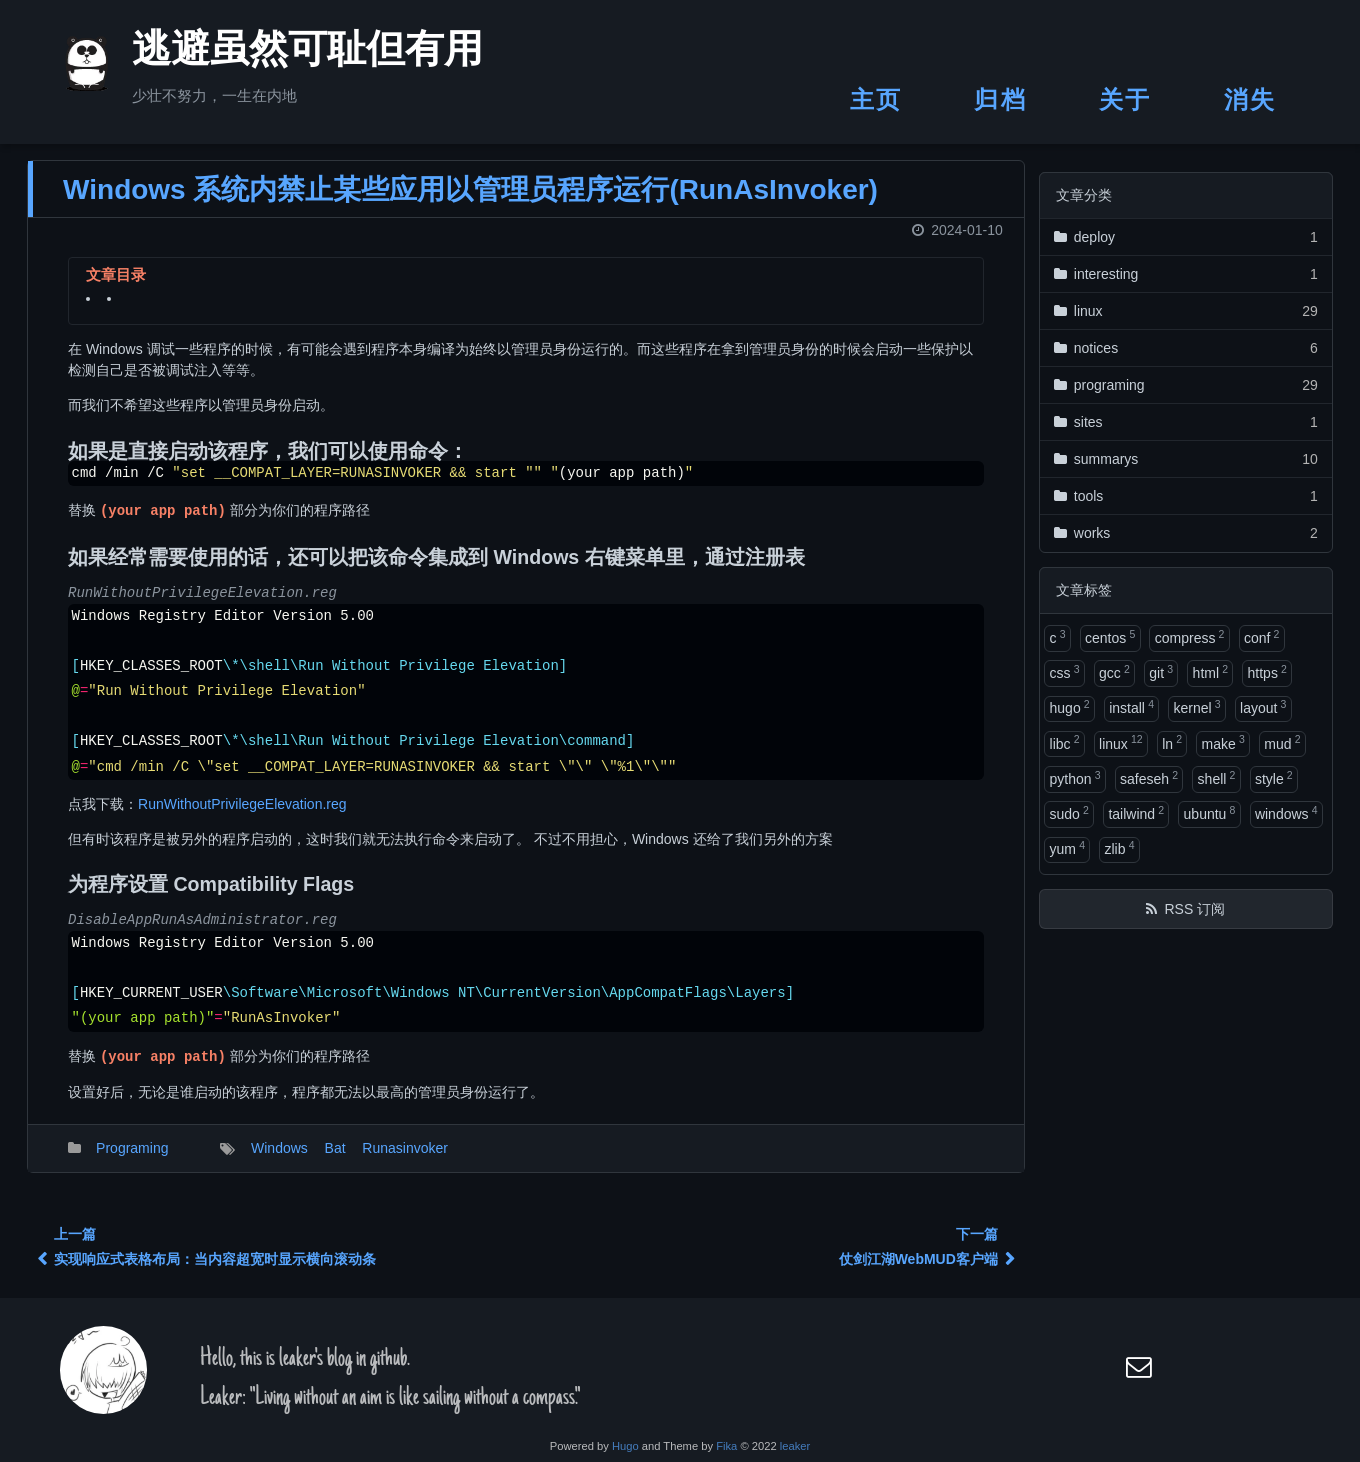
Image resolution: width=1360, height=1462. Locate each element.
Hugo (625, 1446)
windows (1286, 813)
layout (1263, 707)
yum (1067, 848)
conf (1261, 637)
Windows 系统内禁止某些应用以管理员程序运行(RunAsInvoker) (470, 201)
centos (1110, 637)
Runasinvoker (405, 1160)
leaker (795, 1446)
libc (1065, 742)
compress (1190, 637)
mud (1282, 742)
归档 (1000, 99)
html (1210, 672)
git (1161, 672)
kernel (1196, 707)
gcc (1114, 672)
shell (1217, 778)
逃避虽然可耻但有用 (283, 54)
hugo (1070, 707)
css (1065, 672)
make (1223, 742)
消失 (1250, 99)
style (1274, 778)
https (1267, 672)
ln (1172, 742)
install (1131, 707)
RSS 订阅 (1194, 909)
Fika (726, 1446)
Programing (132, 1160)
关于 (1125, 99)
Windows (279, 1160)
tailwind (1136, 813)
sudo (1069, 813)
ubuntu (1210, 813)
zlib (1119, 848)
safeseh (1149, 778)
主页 (876, 99)
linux (1121, 742)
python (1075, 778)
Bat (335, 1160)
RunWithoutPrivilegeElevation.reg (242, 816)
